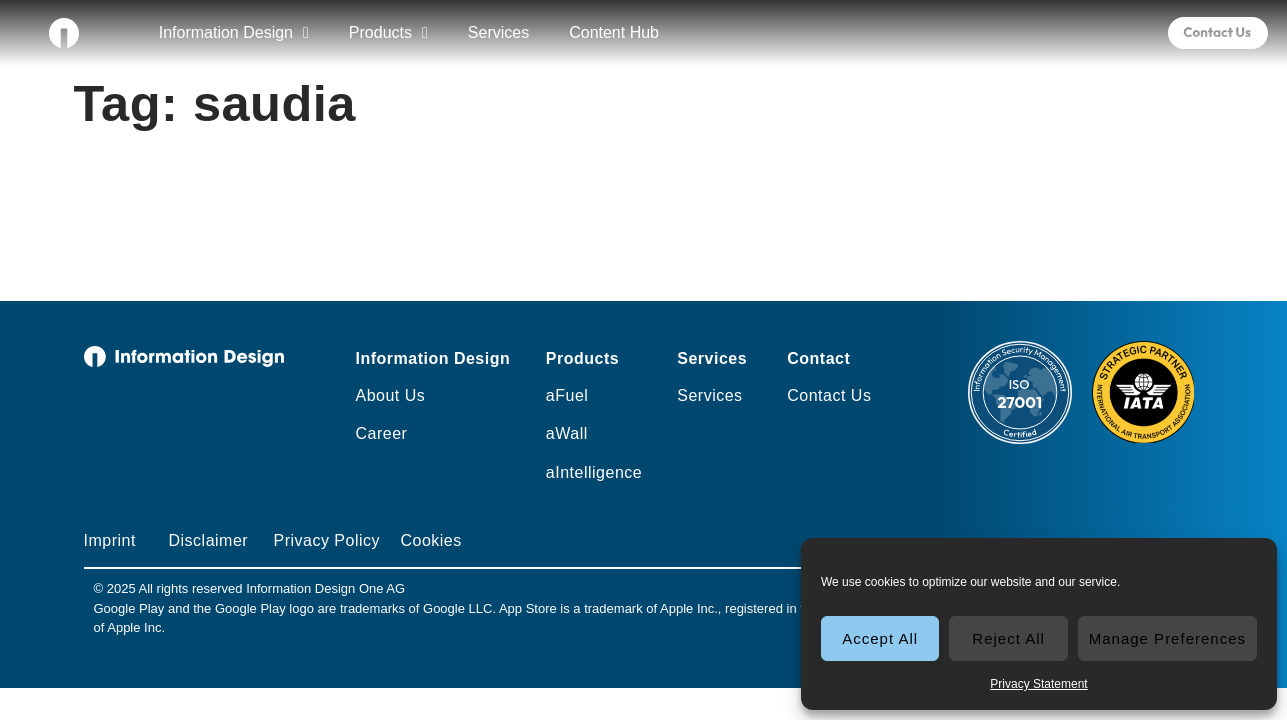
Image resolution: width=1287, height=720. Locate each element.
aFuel (567, 395)
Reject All (1008, 638)
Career (381, 433)
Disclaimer (208, 540)
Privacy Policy (326, 540)
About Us (390, 395)
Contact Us (829, 395)
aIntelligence (594, 472)
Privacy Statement (1038, 684)
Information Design (234, 33)
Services (498, 32)
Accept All (880, 638)
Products (388, 33)
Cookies (430, 540)
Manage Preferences (1167, 638)
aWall (567, 433)
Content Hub (614, 32)
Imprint (110, 540)
